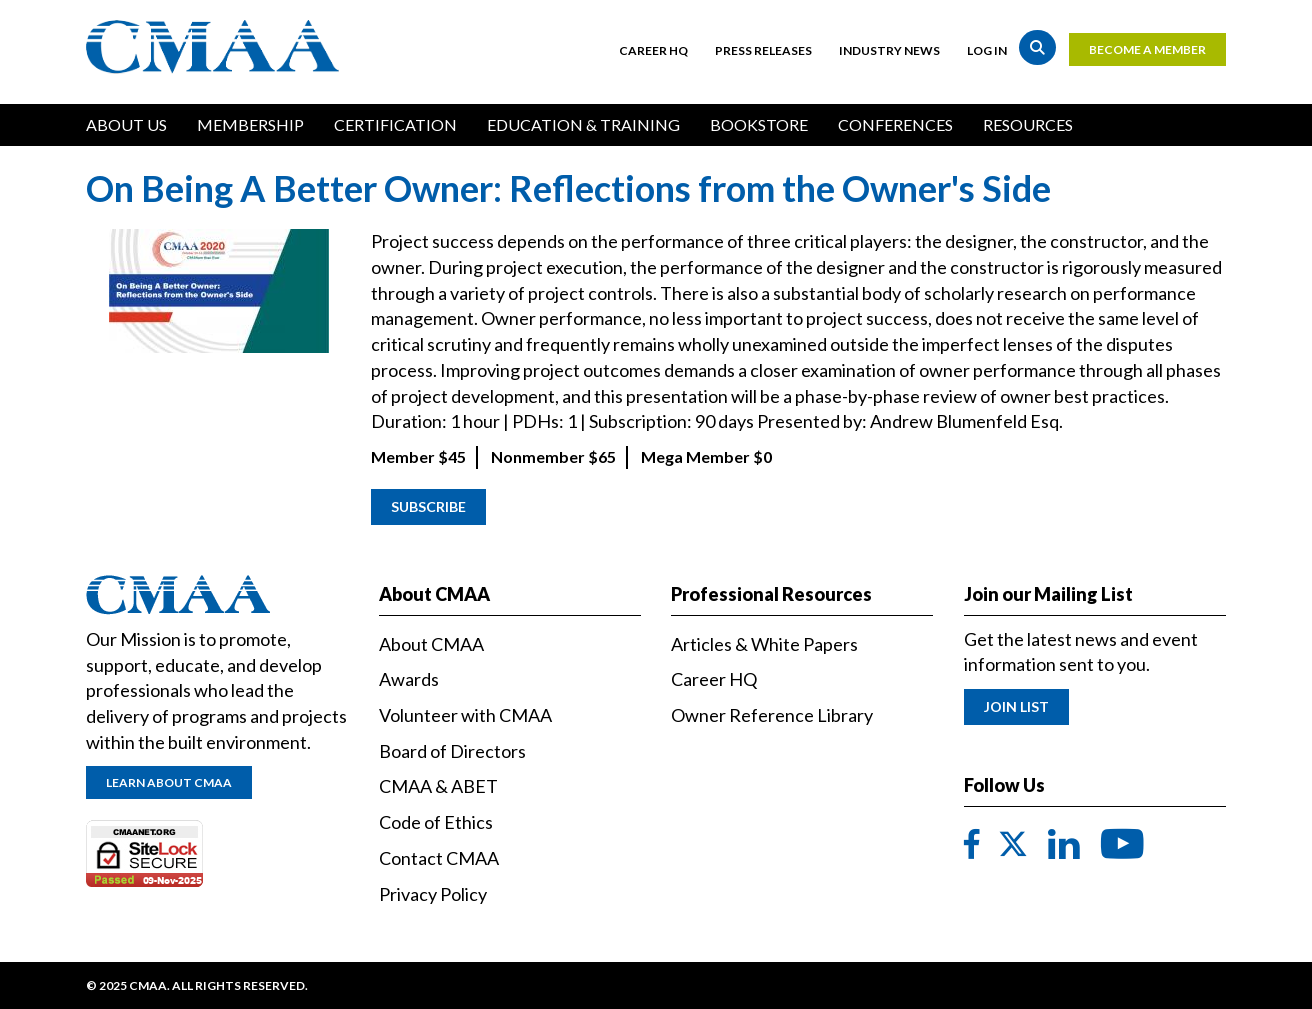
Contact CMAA (439, 858)
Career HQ (653, 50)
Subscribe (428, 506)
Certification (395, 124)
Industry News (889, 50)
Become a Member (1147, 49)
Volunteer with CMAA (465, 715)
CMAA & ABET (438, 786)
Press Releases (763, 50)
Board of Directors (452, 751)
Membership (250, 124)
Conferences (895, 124)
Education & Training (583, 124)
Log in (987, 50)
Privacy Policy (433, 894)
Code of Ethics (436, 822)
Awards (409, 679)
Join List (1016, 706)
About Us (126, 124)
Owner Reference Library (772, 715)
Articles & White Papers (764, 644)
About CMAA (431, 644)
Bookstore (759, 124)
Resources (1028, 124)
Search (1037, 47)
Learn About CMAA (169, 782)
